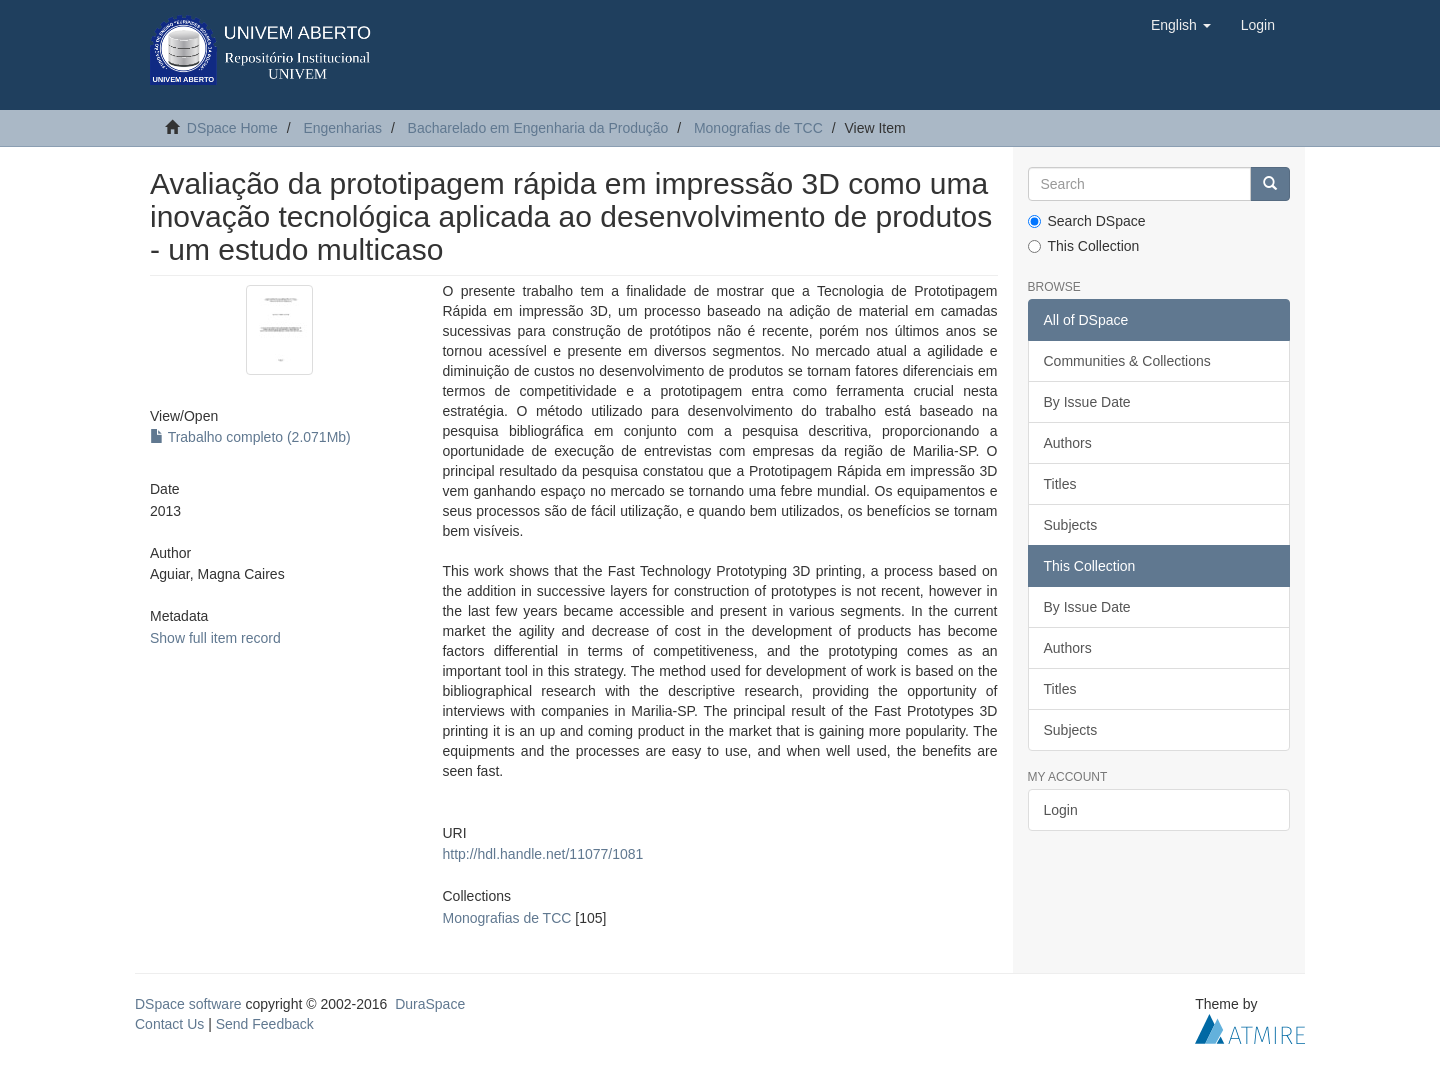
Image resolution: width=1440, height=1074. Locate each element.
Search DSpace (1087, 221)
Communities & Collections (1127, 361)
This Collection (1084, 246)
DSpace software (188, 1004)
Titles (1060, 484)
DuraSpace (430, 1004)
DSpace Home (232, 128)
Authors (1068, 443)
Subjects (1071, 525)
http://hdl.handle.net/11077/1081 (542, 854)
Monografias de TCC (758, 128)
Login (1061, 810)
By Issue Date (1087, 402)
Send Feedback (265, 1024)
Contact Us (169, 1024)
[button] (1181, 25)
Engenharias (342, 128)
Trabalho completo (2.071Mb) (250, 437)
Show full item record (215, 638)
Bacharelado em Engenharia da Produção (538, 128)
